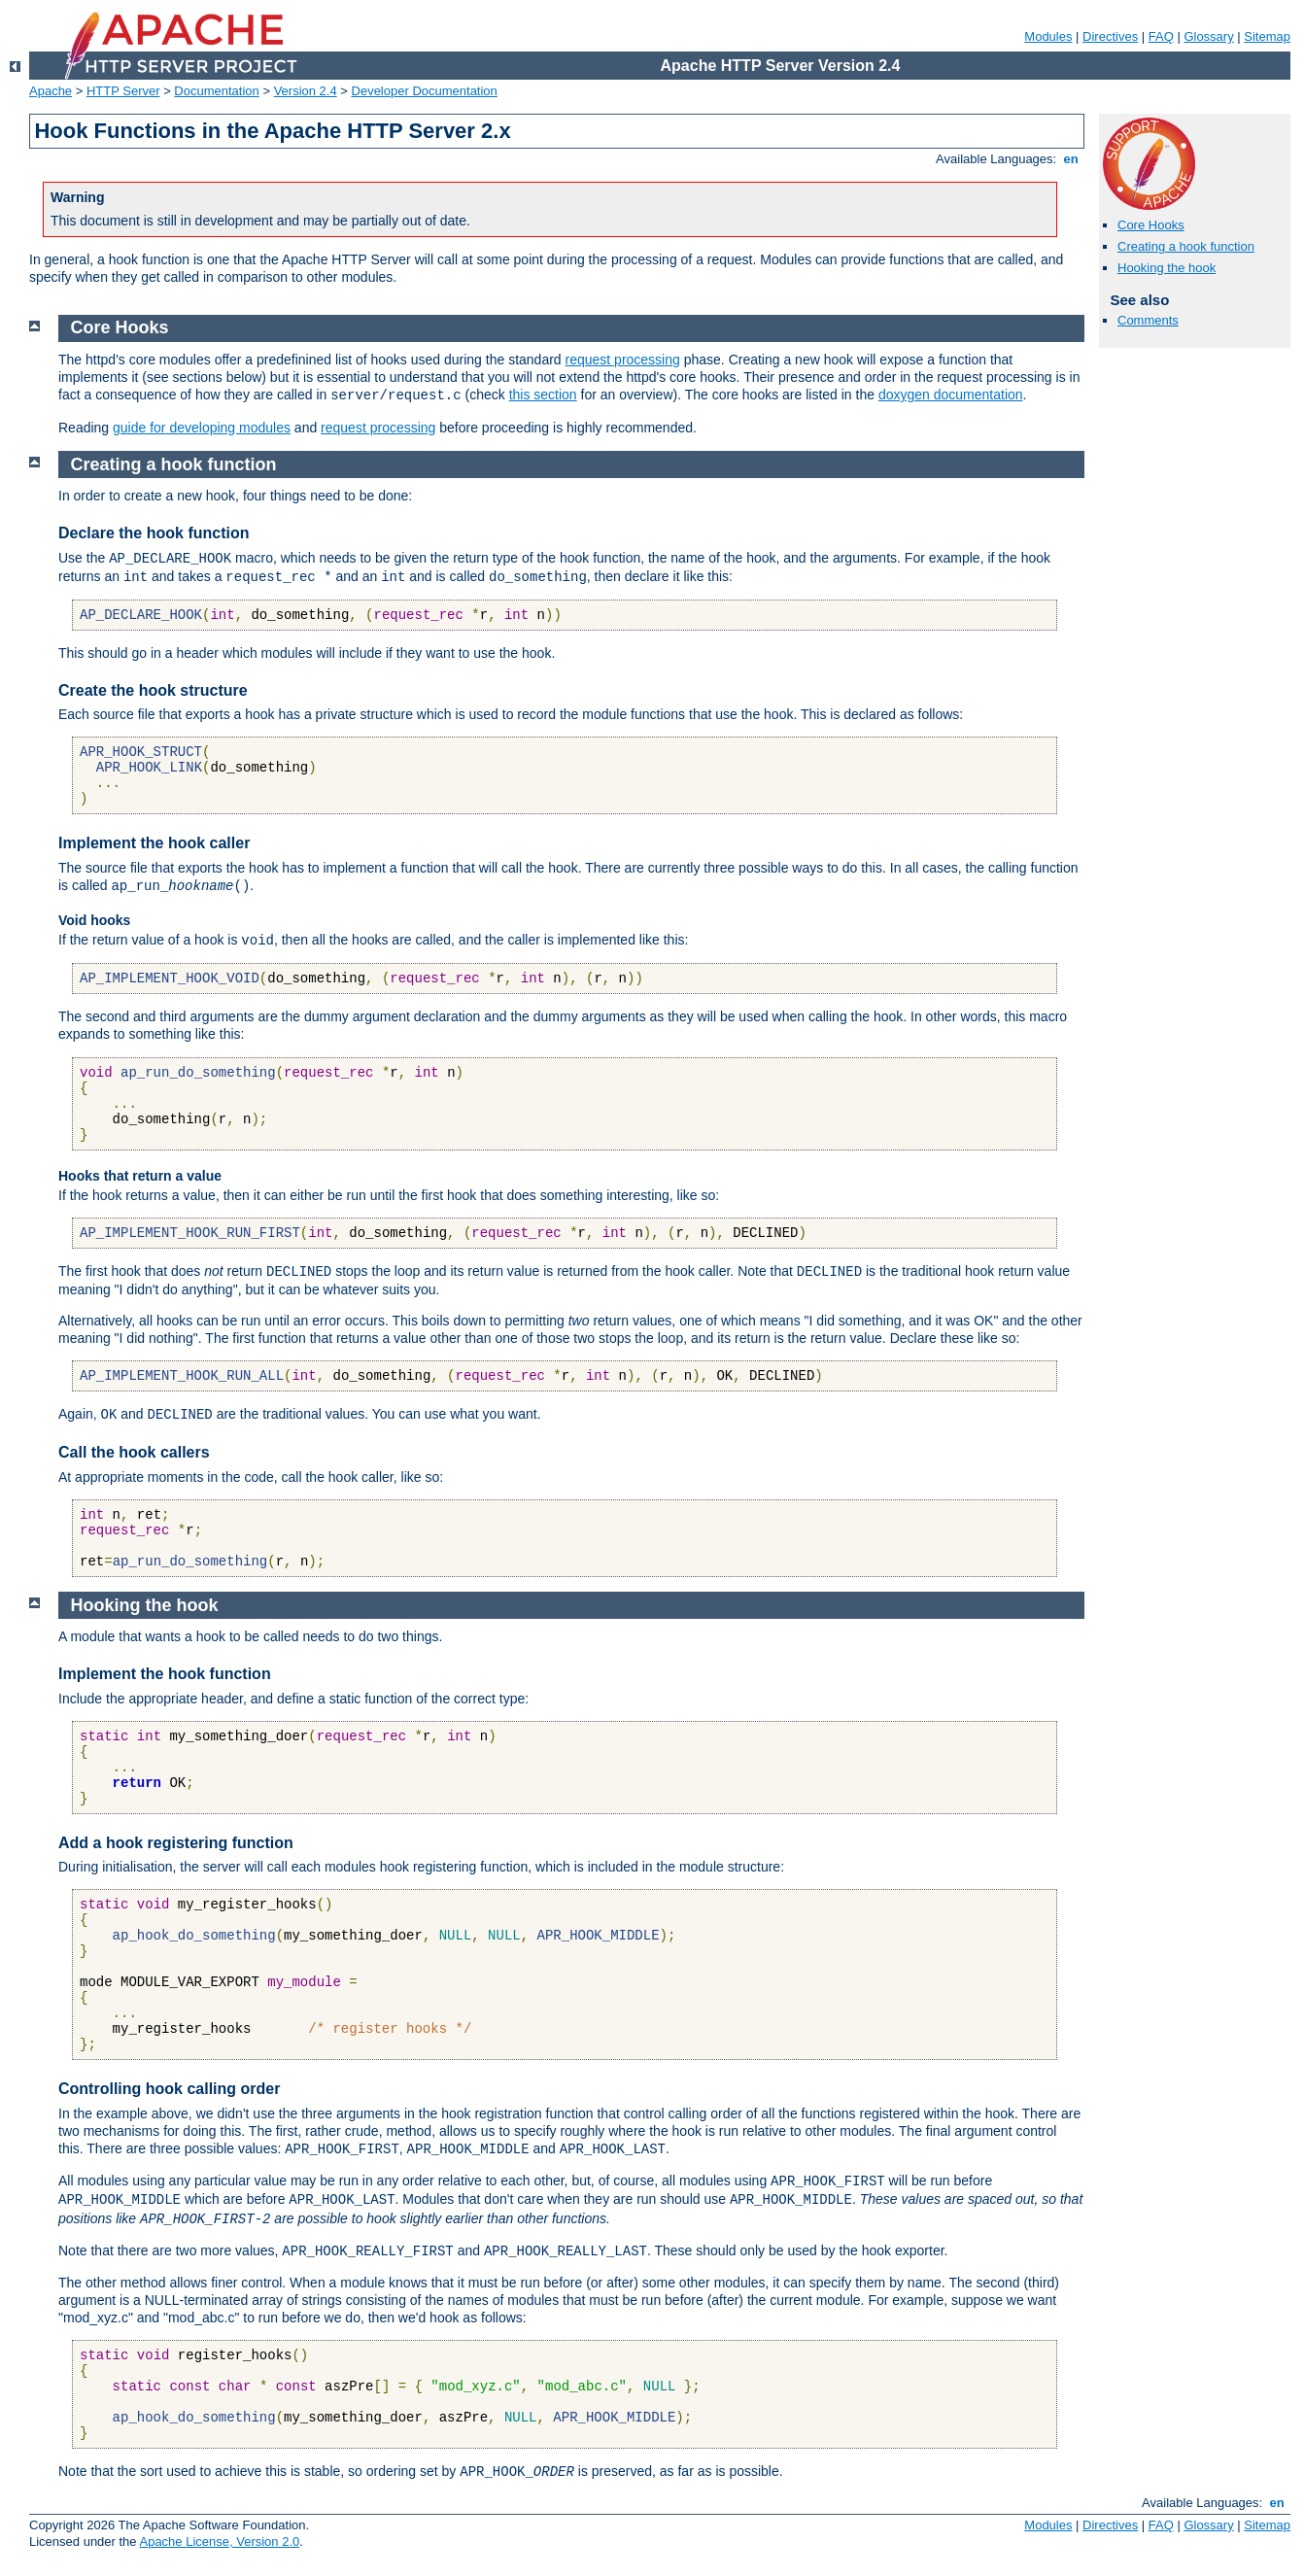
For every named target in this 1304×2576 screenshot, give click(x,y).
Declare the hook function (153, 533)
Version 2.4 (305, 91)
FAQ (1161, 36)
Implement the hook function (164, 1674)
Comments (1148, 320)
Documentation (216, 91)
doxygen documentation (950, 394)
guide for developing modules (202, 427)
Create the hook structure (153, 690)
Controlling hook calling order (169, 2088)
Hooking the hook (1166, 267)
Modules (1048, 36)
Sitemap (1267, 36)
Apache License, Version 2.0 (219, 2541)
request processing (623, 359)
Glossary (1208, 36)
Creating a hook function (1185, 246)
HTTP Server (123, 91)
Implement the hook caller (154, 843)
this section (543, 394)
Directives (1110, 36)
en (1070, 159)
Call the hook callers (134, 1452)
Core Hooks (1150, 225)
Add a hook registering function (175, 1843)
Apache (50, 91)
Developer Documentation (425, 91)
